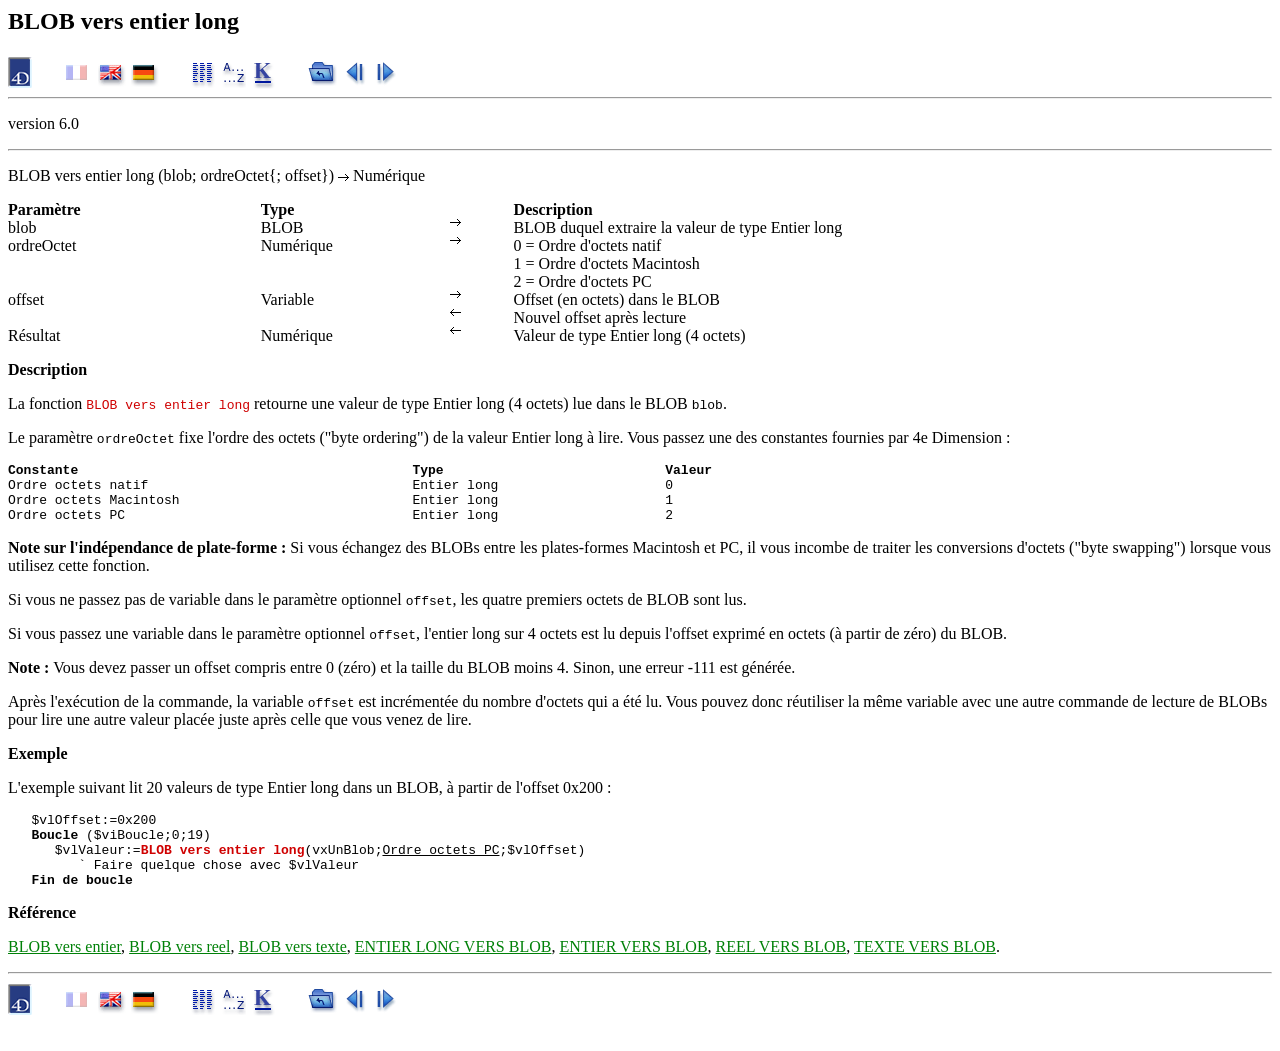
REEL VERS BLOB (781, 973)
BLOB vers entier (64, 973)
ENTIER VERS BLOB (633, 973)
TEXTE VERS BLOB (925, 973)
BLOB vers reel (179, 973)
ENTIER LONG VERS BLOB (453, 973)
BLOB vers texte (292, 973)
